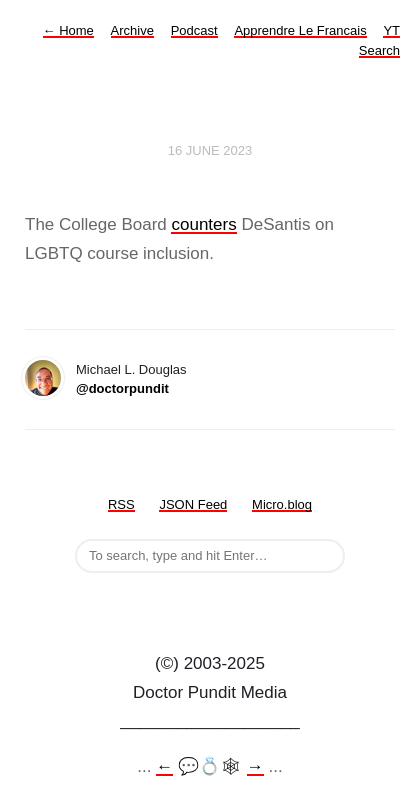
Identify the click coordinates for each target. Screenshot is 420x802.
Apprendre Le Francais (300, 30)
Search (379, 50)
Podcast (194, 30)
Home (68, 30)
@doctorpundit (122, 388)
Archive (132, 30)
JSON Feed (193, 504)
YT (391, 30)
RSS (121, 504)
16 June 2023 (210, 150)
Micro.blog (282, 504)
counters (203, 224)
